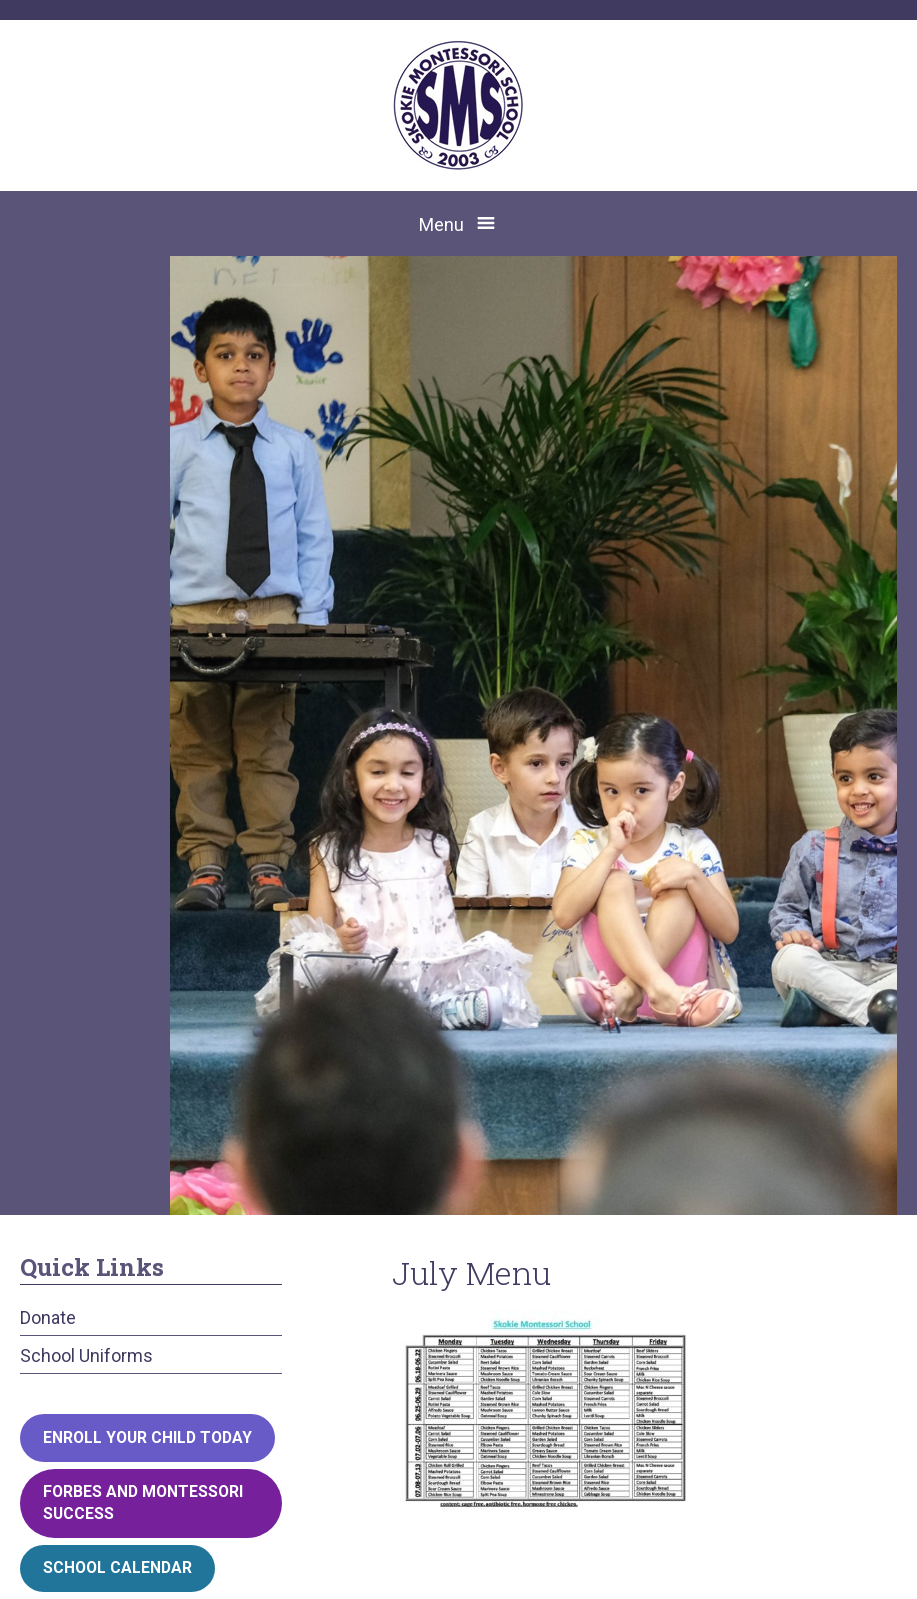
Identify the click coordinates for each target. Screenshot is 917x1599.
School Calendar (117, 1567)
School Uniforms (86, 1355)
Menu (441, 224)
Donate (48, 1317)
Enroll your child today (147, 1437)
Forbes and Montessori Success (143, 1502)
